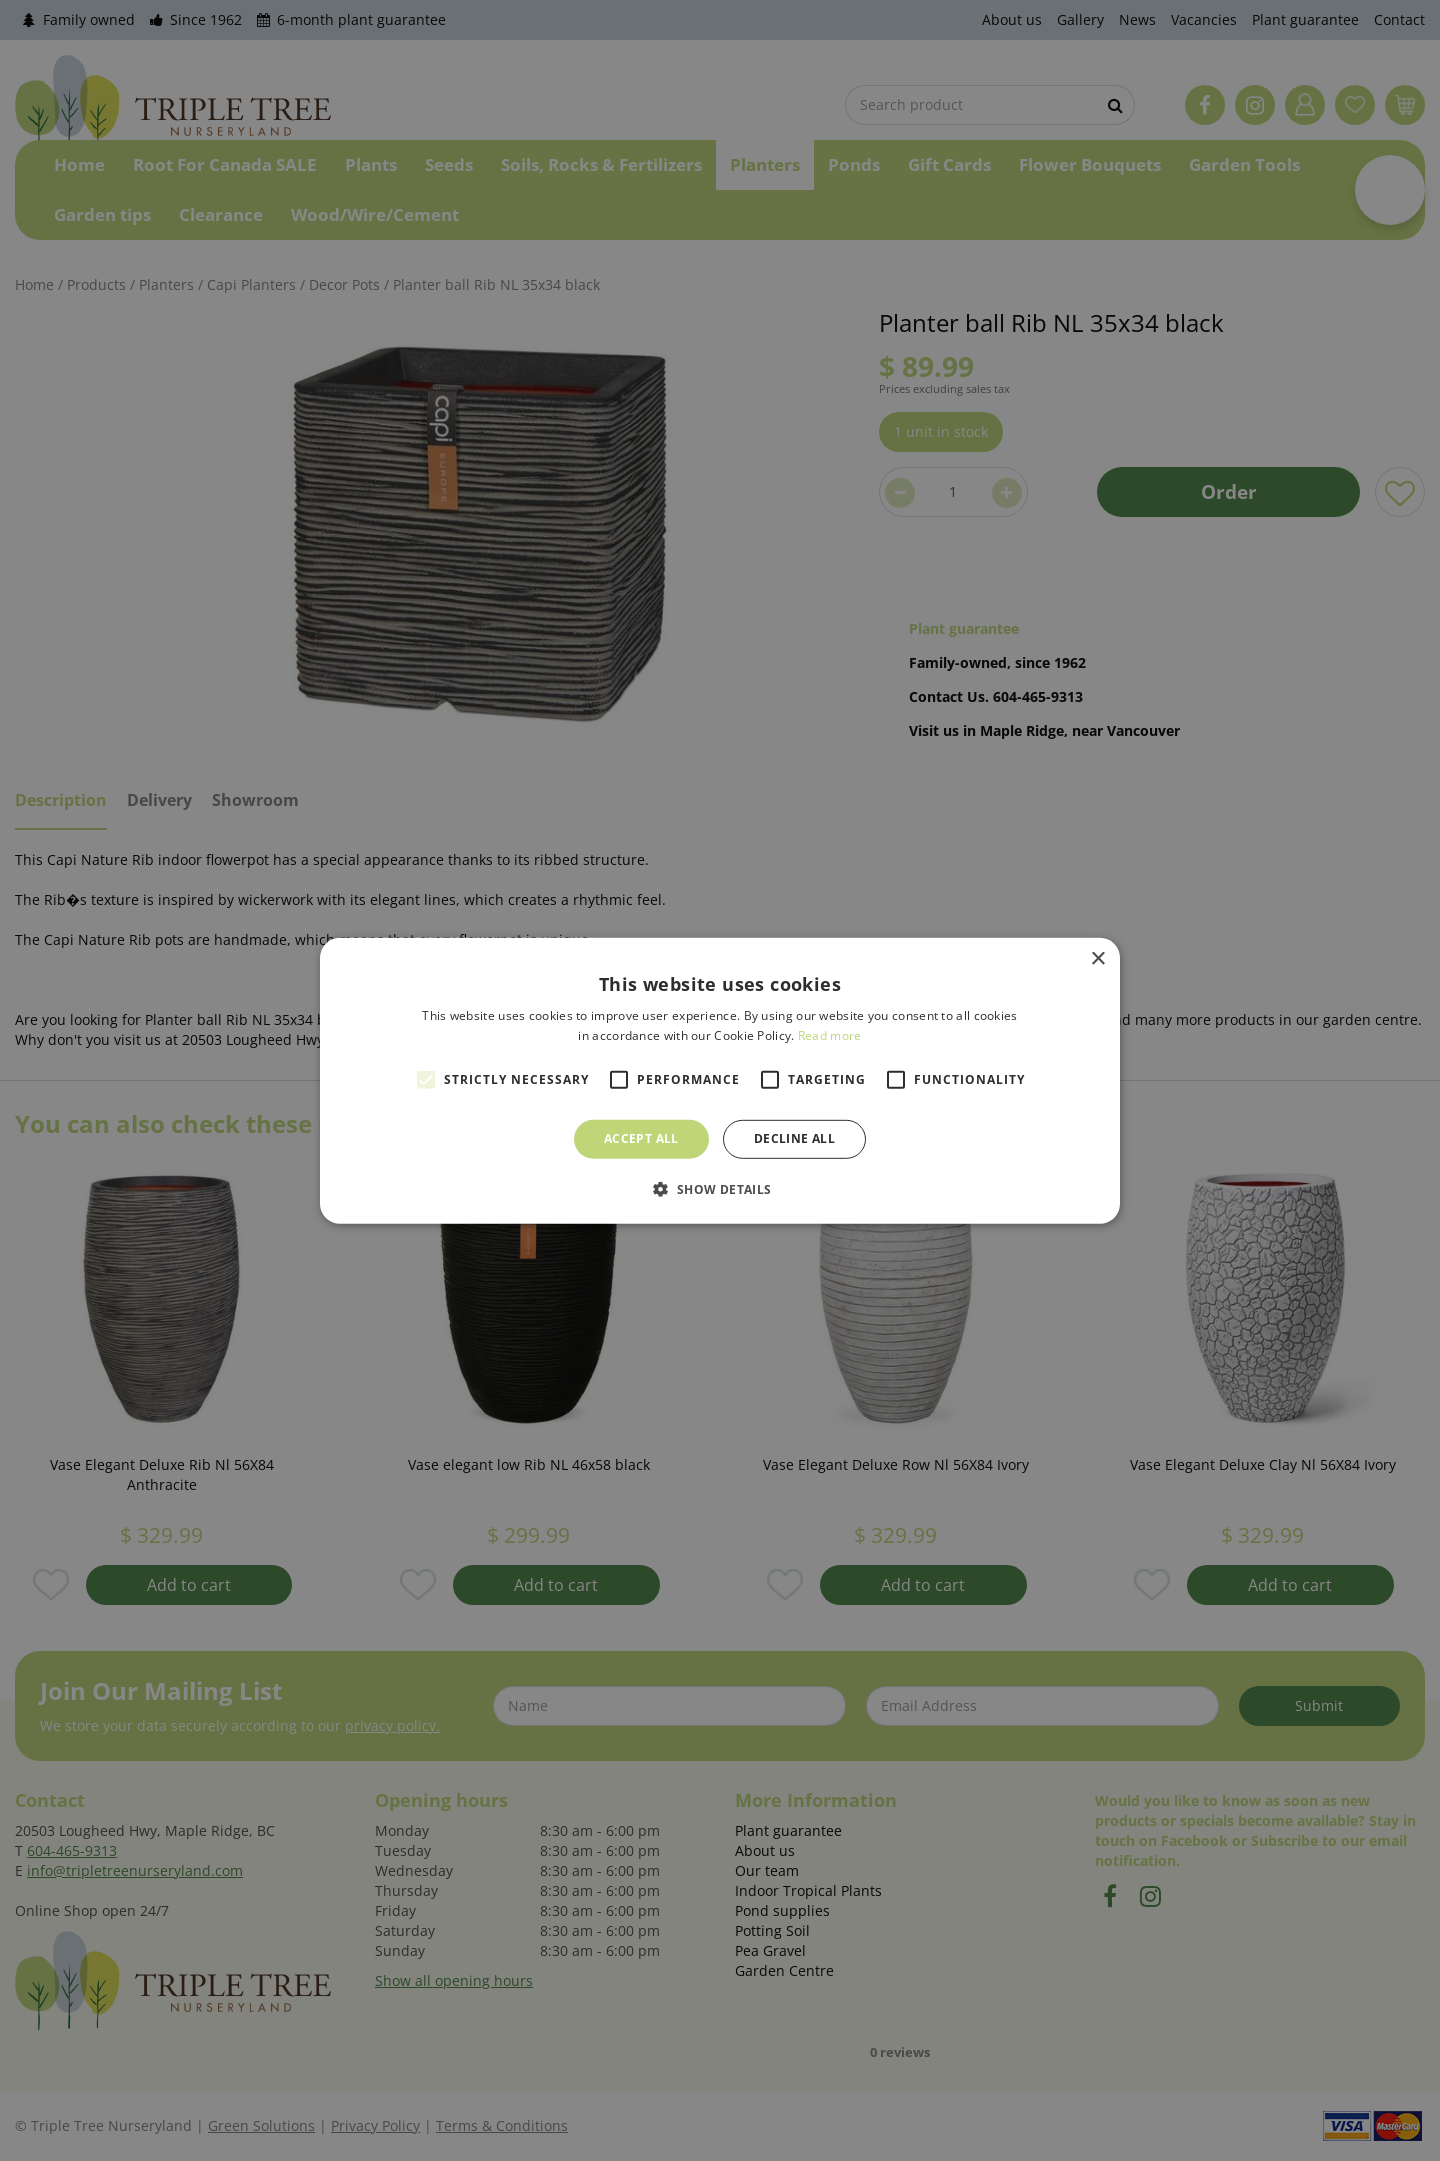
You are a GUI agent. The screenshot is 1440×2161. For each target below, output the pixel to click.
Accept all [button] (641, 1138)
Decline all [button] (794, 1138)
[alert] (720, 1080)
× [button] (1097, 958)
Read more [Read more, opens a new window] (830, 1035)
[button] (719, 1189)
